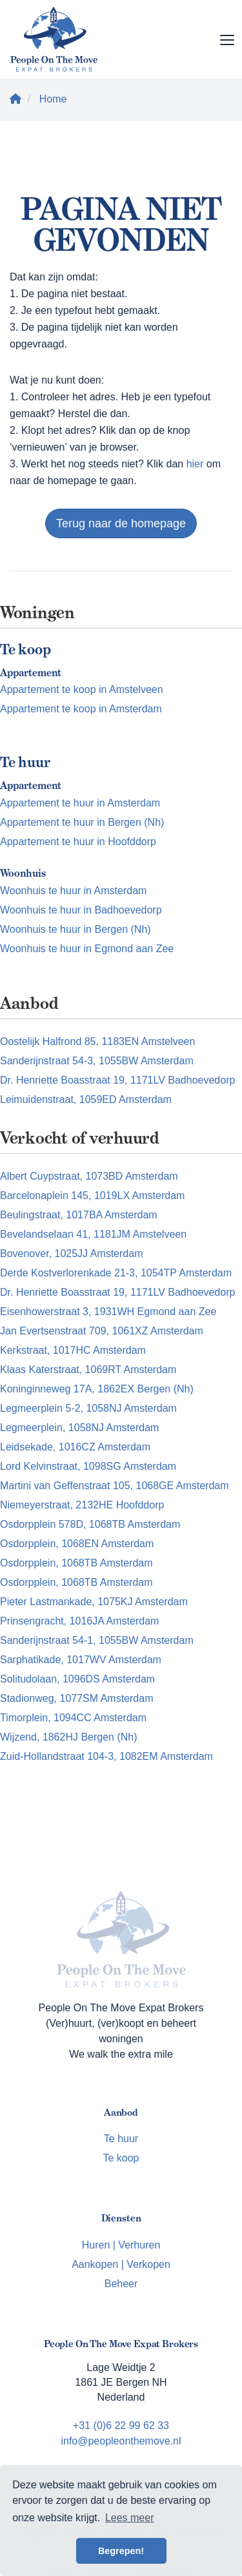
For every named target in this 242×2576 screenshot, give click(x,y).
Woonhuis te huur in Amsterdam (73, 890)
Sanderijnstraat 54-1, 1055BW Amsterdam (97, 1640)
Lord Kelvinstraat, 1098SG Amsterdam (88, 1466)
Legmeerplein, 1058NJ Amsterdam (79, 1427)
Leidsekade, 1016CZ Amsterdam (75, 1446)
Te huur (121, 2138)
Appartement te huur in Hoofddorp (78, 841)
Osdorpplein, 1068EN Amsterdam (77, 1543)
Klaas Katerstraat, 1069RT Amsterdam (88, 1369)
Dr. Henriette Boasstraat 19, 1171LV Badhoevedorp (117, 1080)
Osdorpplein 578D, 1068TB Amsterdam (90, 1524)
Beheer (121, 2283)
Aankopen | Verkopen (121, 2264)
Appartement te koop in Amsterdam (81, 708)
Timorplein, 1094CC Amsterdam (73, 1717)
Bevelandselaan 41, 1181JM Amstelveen (93, 1234)
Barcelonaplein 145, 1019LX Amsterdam (92, 1195)
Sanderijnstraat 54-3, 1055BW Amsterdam (97, 1060)
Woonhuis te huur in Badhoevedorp (81, 909)
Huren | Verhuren (121, 2244)
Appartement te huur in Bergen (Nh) (82, 822)
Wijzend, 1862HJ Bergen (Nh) (68, 1737)
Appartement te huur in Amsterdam (80, 802)
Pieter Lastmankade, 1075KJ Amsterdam (94, 1601)
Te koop (121, 2157)
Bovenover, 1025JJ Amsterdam (71, 1253)
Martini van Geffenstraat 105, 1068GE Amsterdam (114, 1485)
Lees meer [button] (129, 2517)
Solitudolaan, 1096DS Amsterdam (77, 1678)
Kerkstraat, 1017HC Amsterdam (73, 1350)
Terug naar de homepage (121, 523)
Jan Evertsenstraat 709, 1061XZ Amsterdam (101, 1330)
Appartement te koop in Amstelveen (81, 689)
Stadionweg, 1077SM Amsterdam (76, 1698)
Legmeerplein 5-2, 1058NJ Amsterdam (88, 1408)
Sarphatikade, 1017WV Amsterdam (80, 1659)
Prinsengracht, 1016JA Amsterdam (79, 1620)
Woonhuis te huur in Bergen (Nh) (75, 929)
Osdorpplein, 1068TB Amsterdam (76, 1562)
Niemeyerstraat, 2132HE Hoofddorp (82, 1504)
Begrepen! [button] (121, 2551)
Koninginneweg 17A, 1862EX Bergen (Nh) (97, 1388)
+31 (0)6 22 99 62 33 (121, 2425)
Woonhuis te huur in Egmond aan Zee (87, 948)
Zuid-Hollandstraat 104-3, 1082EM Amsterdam (106, 1756)
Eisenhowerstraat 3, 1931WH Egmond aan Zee (108, 1311)
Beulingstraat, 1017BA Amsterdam (78, 1214)
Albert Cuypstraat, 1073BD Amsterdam (89, 1176)
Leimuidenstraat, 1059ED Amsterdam (86, 1099)
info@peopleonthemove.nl (121, 2440)
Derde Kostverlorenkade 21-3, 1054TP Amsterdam (116, 1272)
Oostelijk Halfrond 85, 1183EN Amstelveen (97, 1041)
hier (195, 463)
